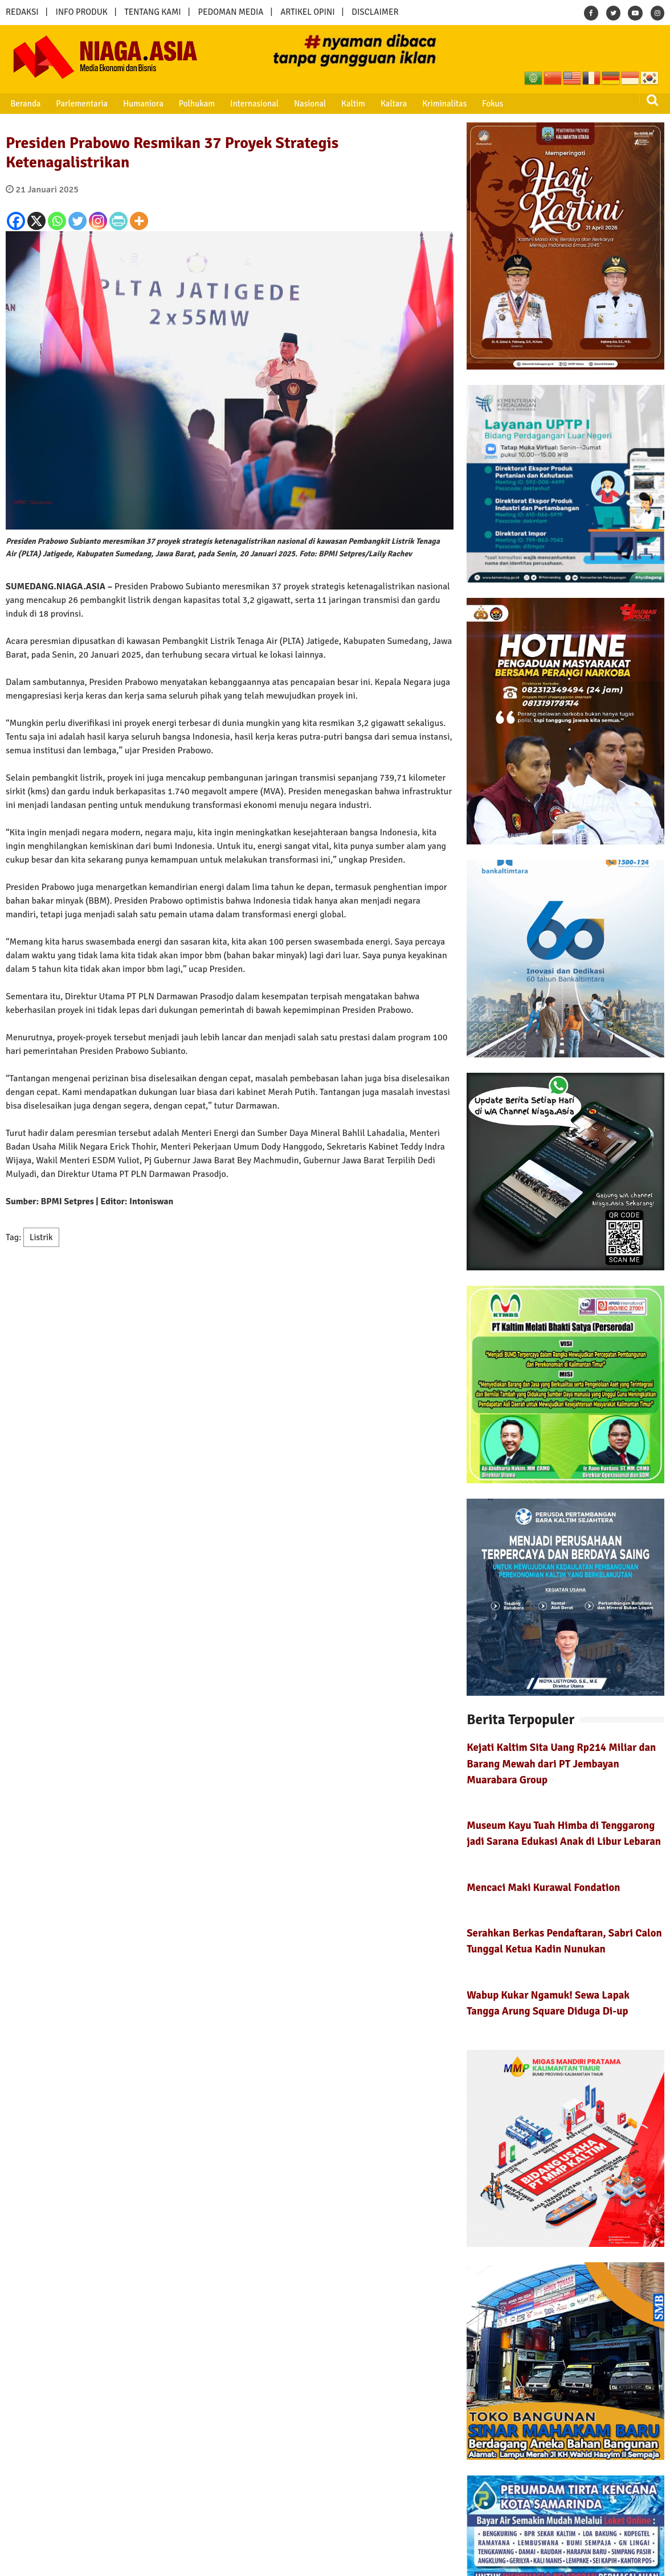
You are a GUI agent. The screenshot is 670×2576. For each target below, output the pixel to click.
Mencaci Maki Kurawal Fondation (543, 1887)
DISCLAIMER (375, 12)
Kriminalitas (436, 104)
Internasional (249, 104)
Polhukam (193, 104)
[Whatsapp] (57, 221)
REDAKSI (22, 12)
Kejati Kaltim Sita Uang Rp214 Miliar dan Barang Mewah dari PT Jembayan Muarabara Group (561, 1763)
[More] (139, 221)
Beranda (24, 104)
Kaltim (346, 104)
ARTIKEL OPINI (307, 12)
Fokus (482, 104)
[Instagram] (98, 221)
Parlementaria (80, 104)
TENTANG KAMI (153, 12)
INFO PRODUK (82, 12)
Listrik (41, 1237)
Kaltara (386, 104)
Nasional (304, 104)
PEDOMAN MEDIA (230, 12)
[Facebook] (16, 221)
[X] (36, 221)
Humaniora (140, 104)
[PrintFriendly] (118, 221)
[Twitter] (77, 221)
